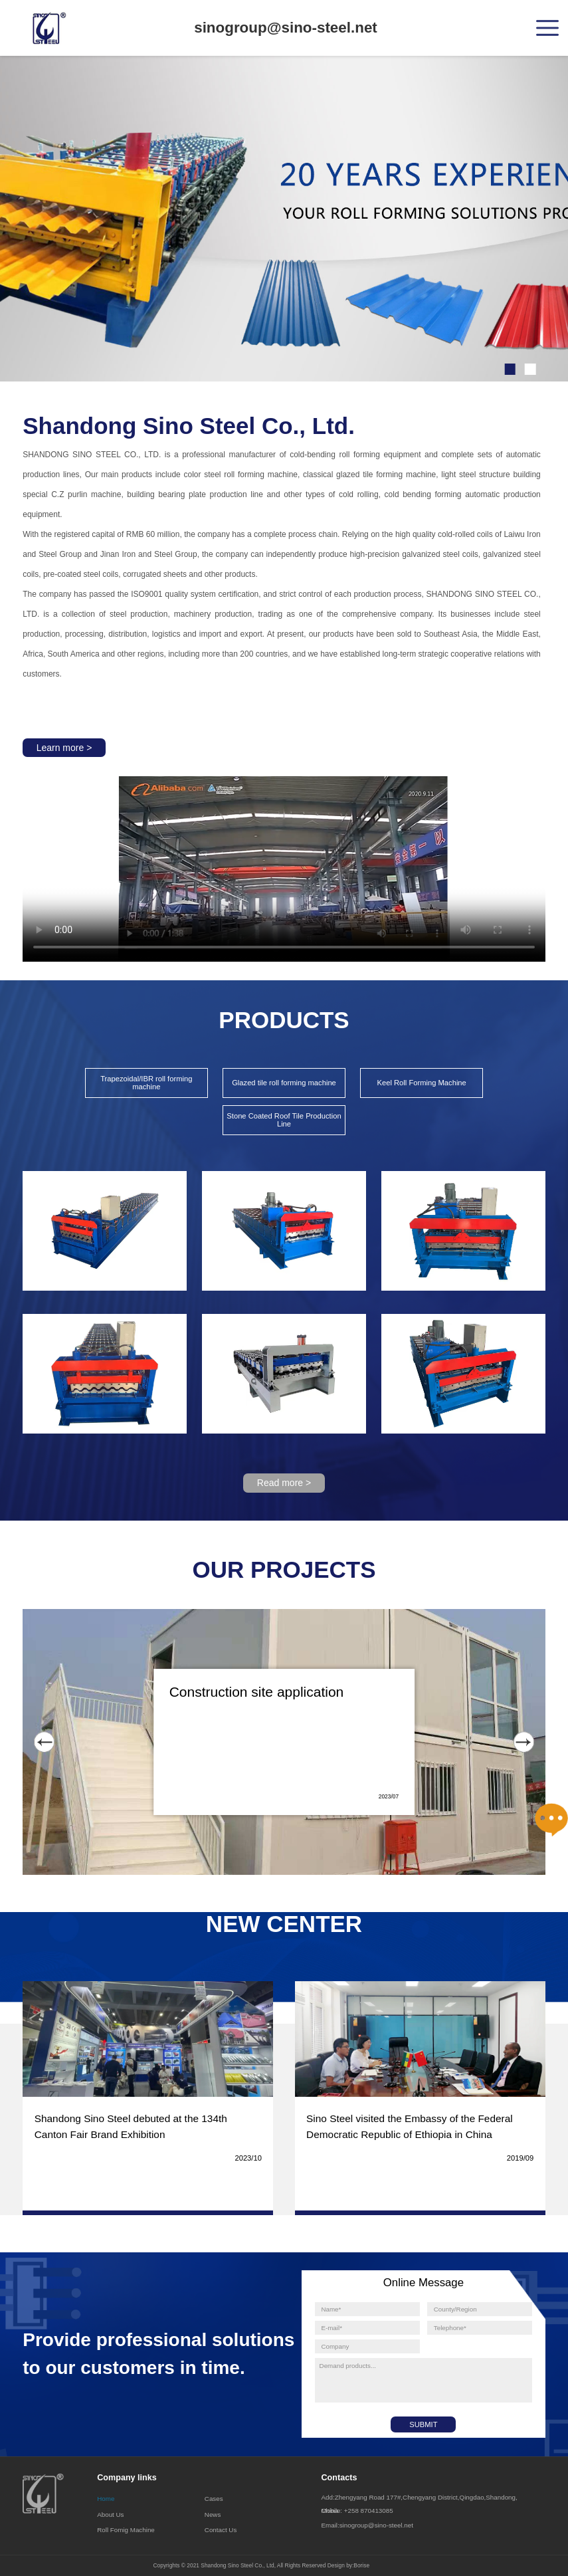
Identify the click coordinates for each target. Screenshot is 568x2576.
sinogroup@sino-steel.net (285, 27)
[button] (510, 369)
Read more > (284, 1482)
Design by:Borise (348, 2565)
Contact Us (221, 2529)
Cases (214, 2498)
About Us (110, 2514)
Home (105, 2498)
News (213, 2514)
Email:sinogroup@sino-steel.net (367, 2525)
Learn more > (64, 747)
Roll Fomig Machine (126, 2529)
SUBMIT (423, 2424)
